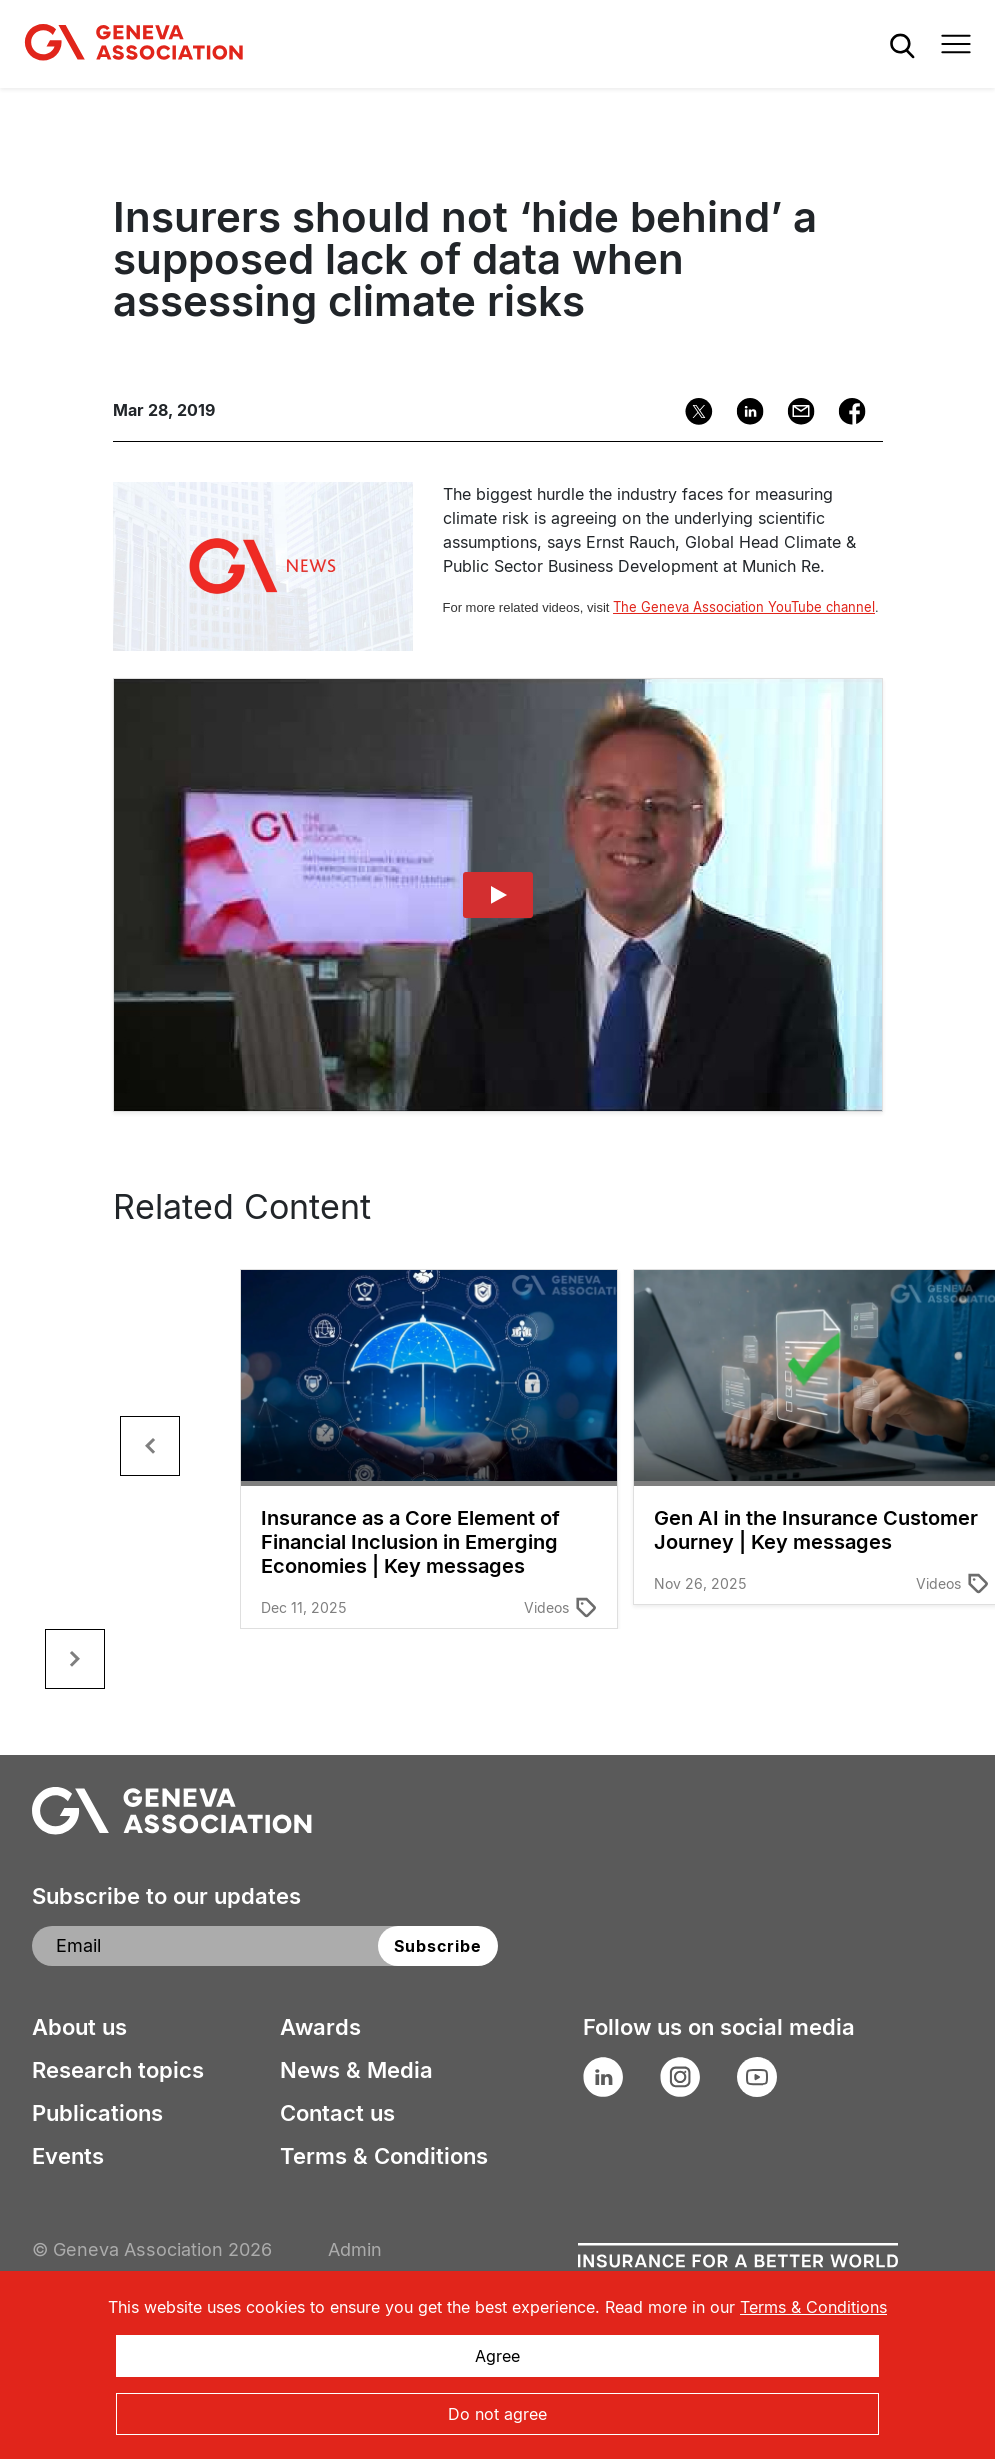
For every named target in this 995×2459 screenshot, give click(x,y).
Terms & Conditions (384, 2156)
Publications (97, 2113)
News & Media (356, 2070)
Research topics (118, 2070)
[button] (150, 1446)
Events (68, 2156)
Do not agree (497, 2414)
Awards (320, 2027)
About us (79, 2027)
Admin (355, 2250)
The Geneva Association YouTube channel (744, 607)
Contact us (337, 2113)
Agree (497, 2356)
